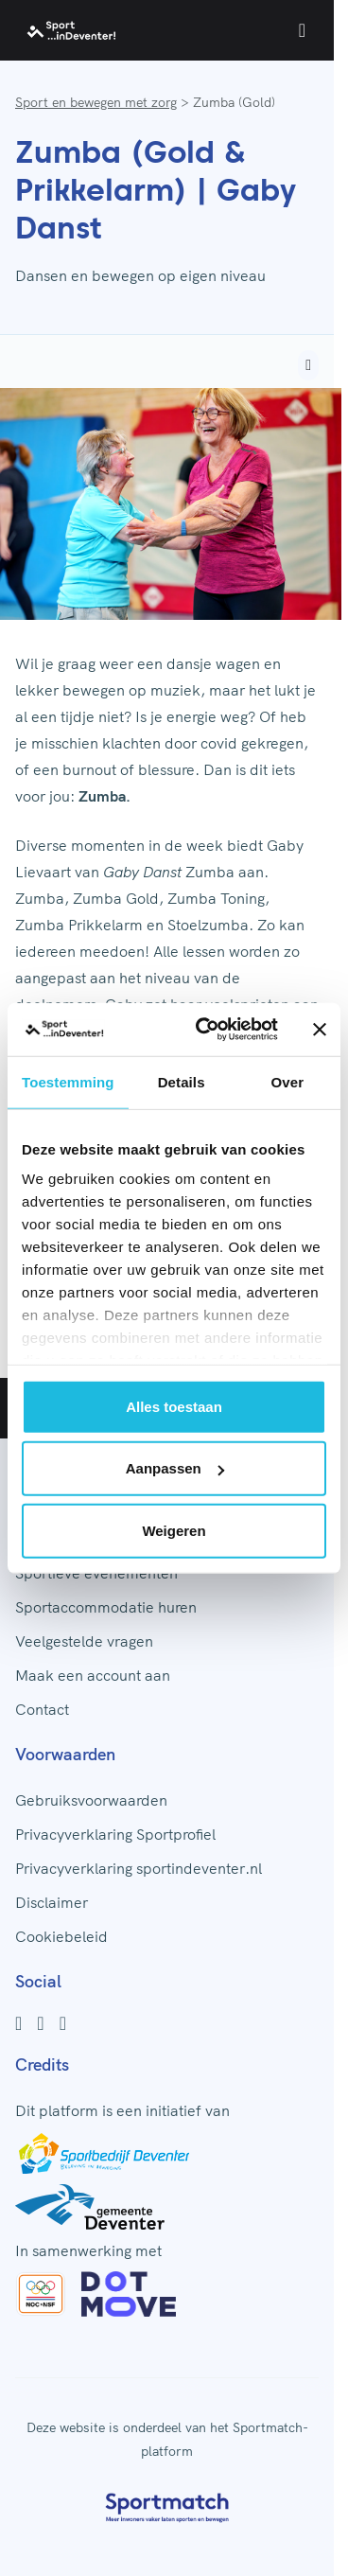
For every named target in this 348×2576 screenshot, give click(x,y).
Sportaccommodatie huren (106, 1606)
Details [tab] (181, 1081)
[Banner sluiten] (319, 1029)
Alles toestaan (174, 1406)
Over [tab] (287, 1081)
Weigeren (173, 1530)
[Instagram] (40, 2023)
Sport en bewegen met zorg (96, 102)
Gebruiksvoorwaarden (91, 1800)
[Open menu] (302, 30)
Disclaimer (51, 1902)
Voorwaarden (65, 1754)
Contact (42, 1709)
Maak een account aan (92, 1675)
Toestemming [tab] (68, 1081)
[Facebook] (18, 2023)
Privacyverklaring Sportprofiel (115, 1834)
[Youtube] (63, 2023)
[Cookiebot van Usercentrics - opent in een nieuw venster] (205, 1029)
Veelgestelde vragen (84, 1641)
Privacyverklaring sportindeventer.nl (138, 1868)
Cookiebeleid (61, 1936)
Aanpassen (175, 1468)
